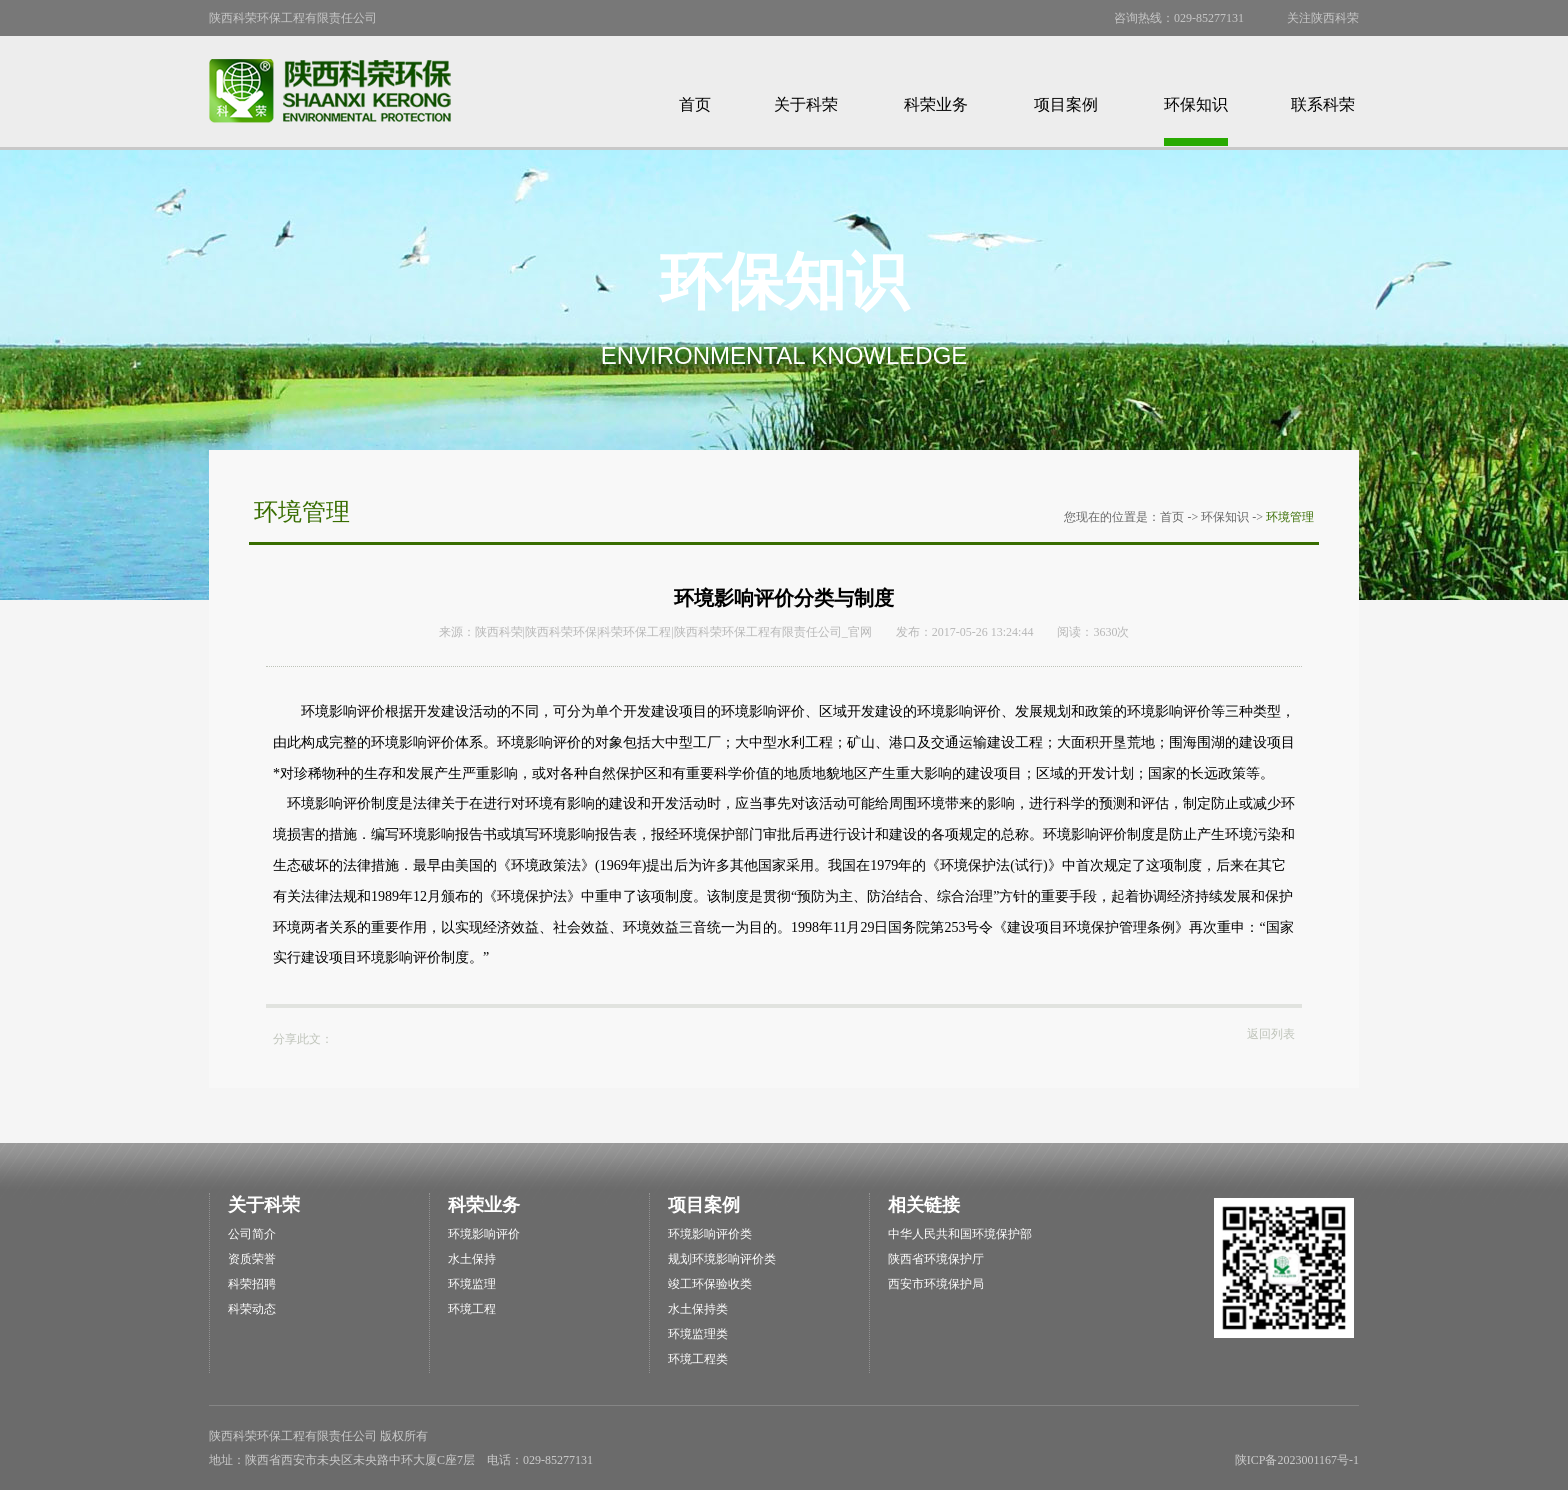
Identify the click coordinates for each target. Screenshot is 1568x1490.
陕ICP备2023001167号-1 (1297, 1460)
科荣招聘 (252, 1284)
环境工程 (472, 1309)
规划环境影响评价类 (722, 1259)
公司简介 (252, 1234)
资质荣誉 (252, 1259)
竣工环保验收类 (710, 1284)
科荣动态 (252, 1309)
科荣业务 (936, 104)
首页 (695, 104)
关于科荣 (806, 104)
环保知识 (1196, 104)
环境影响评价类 (710, 1234)
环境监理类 (698, 1334)
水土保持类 (698, 1309)
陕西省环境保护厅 (936, 1259)
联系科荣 (1323, 104)
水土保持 (472, 1259)
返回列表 (1271, 1034)
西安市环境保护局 (936, 1284)
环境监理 (472, 1284)
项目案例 (1066, 104)
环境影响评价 (484, 1234)
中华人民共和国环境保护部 (960, 1234)
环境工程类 (698, 1359)
